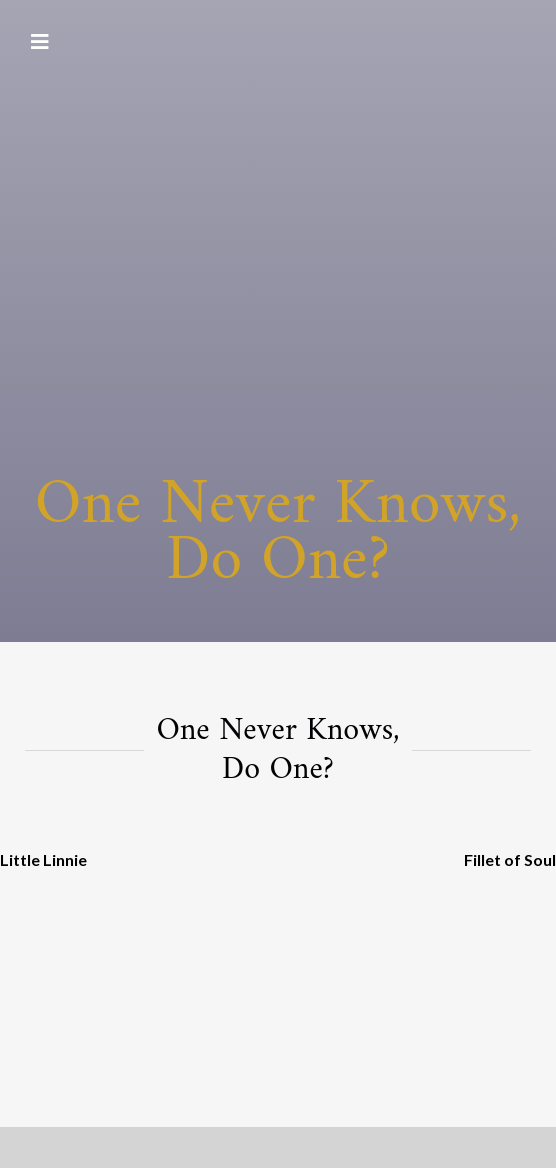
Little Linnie (43, 859)
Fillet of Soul (510, 859)
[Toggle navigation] (40, 42)
